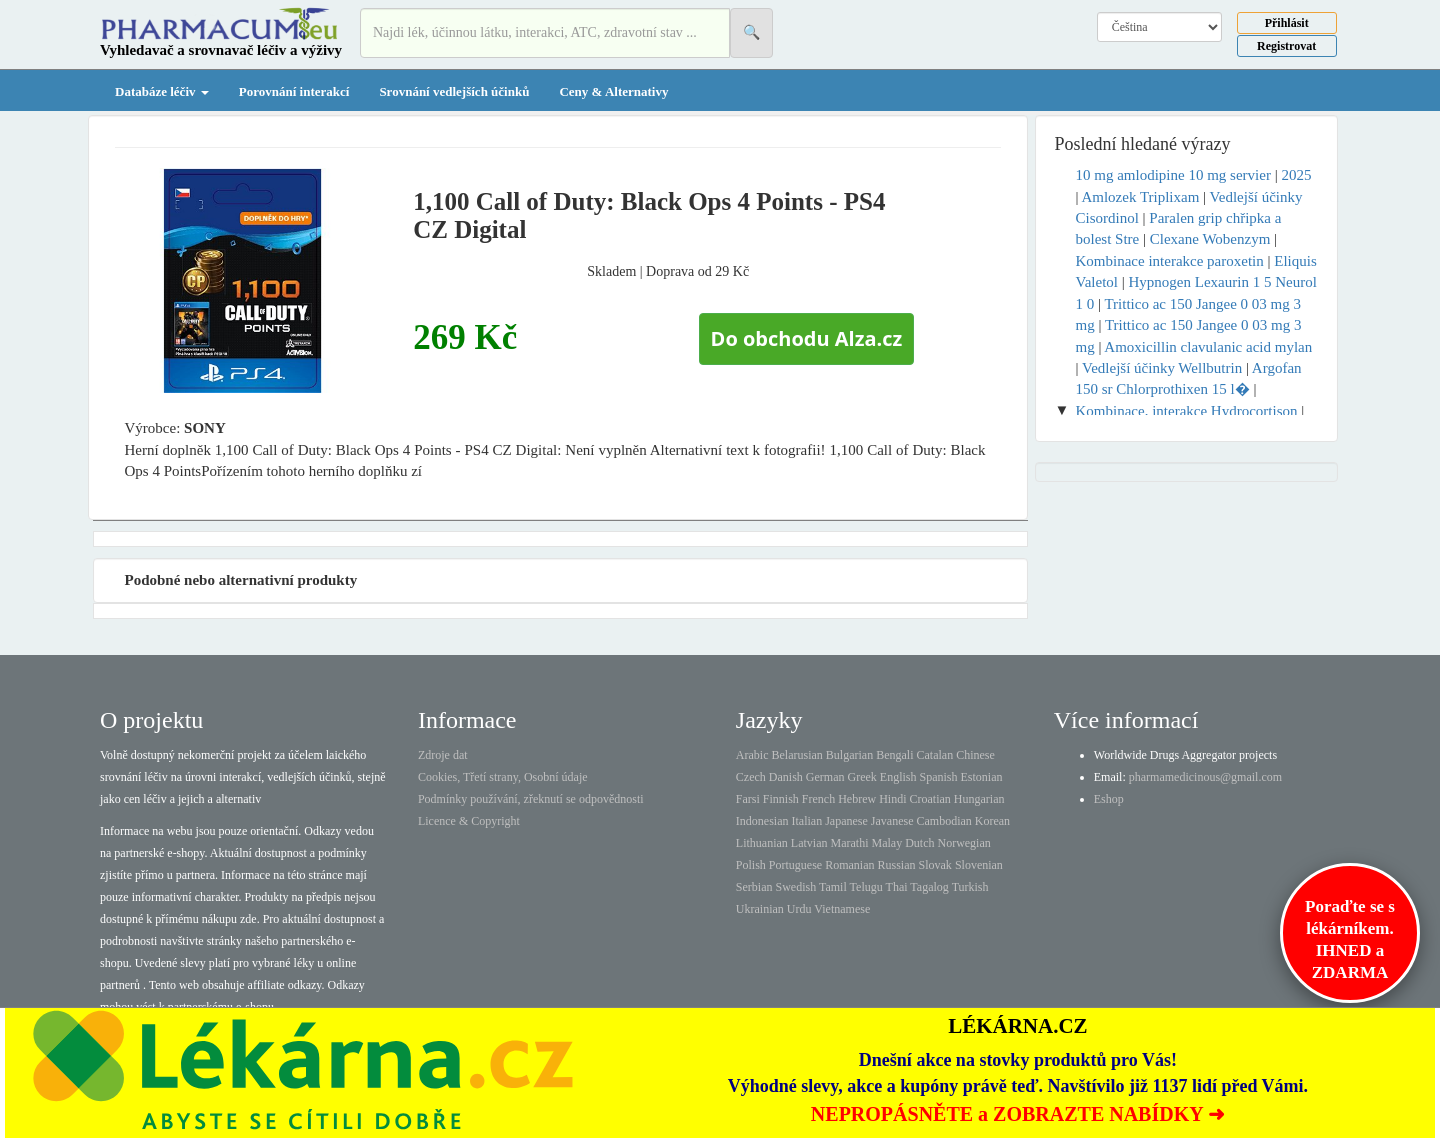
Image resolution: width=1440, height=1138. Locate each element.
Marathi (849, 843)
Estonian (982, 777)
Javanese (892, 821)
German (825, 777)
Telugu (866, 887)
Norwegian (963, 843)
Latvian (809, 843)
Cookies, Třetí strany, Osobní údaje (503, 777)
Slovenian (979, 865)
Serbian (754, 887)
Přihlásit (1287, 23)
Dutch (919, 843)
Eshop (1109, 799)
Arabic (752, 755)
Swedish (796, 887)
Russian (897, 865)
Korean (992, 821)
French (818, 799)
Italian (807, 821)
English (898, 777)
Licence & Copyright (469, 821)
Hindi (892, 799)
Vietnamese (842, 909)
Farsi (748, 799)
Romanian (849, 865)
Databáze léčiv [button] (162, 91)
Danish (786, 777)
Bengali (894, 755)
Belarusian (797, 755)
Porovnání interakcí (294, 91)
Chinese (975, 755)
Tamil (833, 887)
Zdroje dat (443, 755)
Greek (861, 777)
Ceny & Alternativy (613, 91)
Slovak (935, 865)
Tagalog (929, 887)
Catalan (934, 755)
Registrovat (1286, 46)
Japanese (846, 821)
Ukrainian (760, 909)
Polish (751, 865)
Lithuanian (762, 843)
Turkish (970, 887)
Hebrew (857, 799)
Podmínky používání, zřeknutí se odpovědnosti (531, 799)
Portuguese (795, 865)
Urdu (799, 909)
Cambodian (943, 821)
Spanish (938, 777)
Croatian (930, 799)
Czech (751, 777)
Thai (897, 887)
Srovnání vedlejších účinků (454, 91)
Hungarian (979, 799)
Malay (886, 843)
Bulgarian (849, 755)
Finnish (781, 799)
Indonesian (762, 821)
